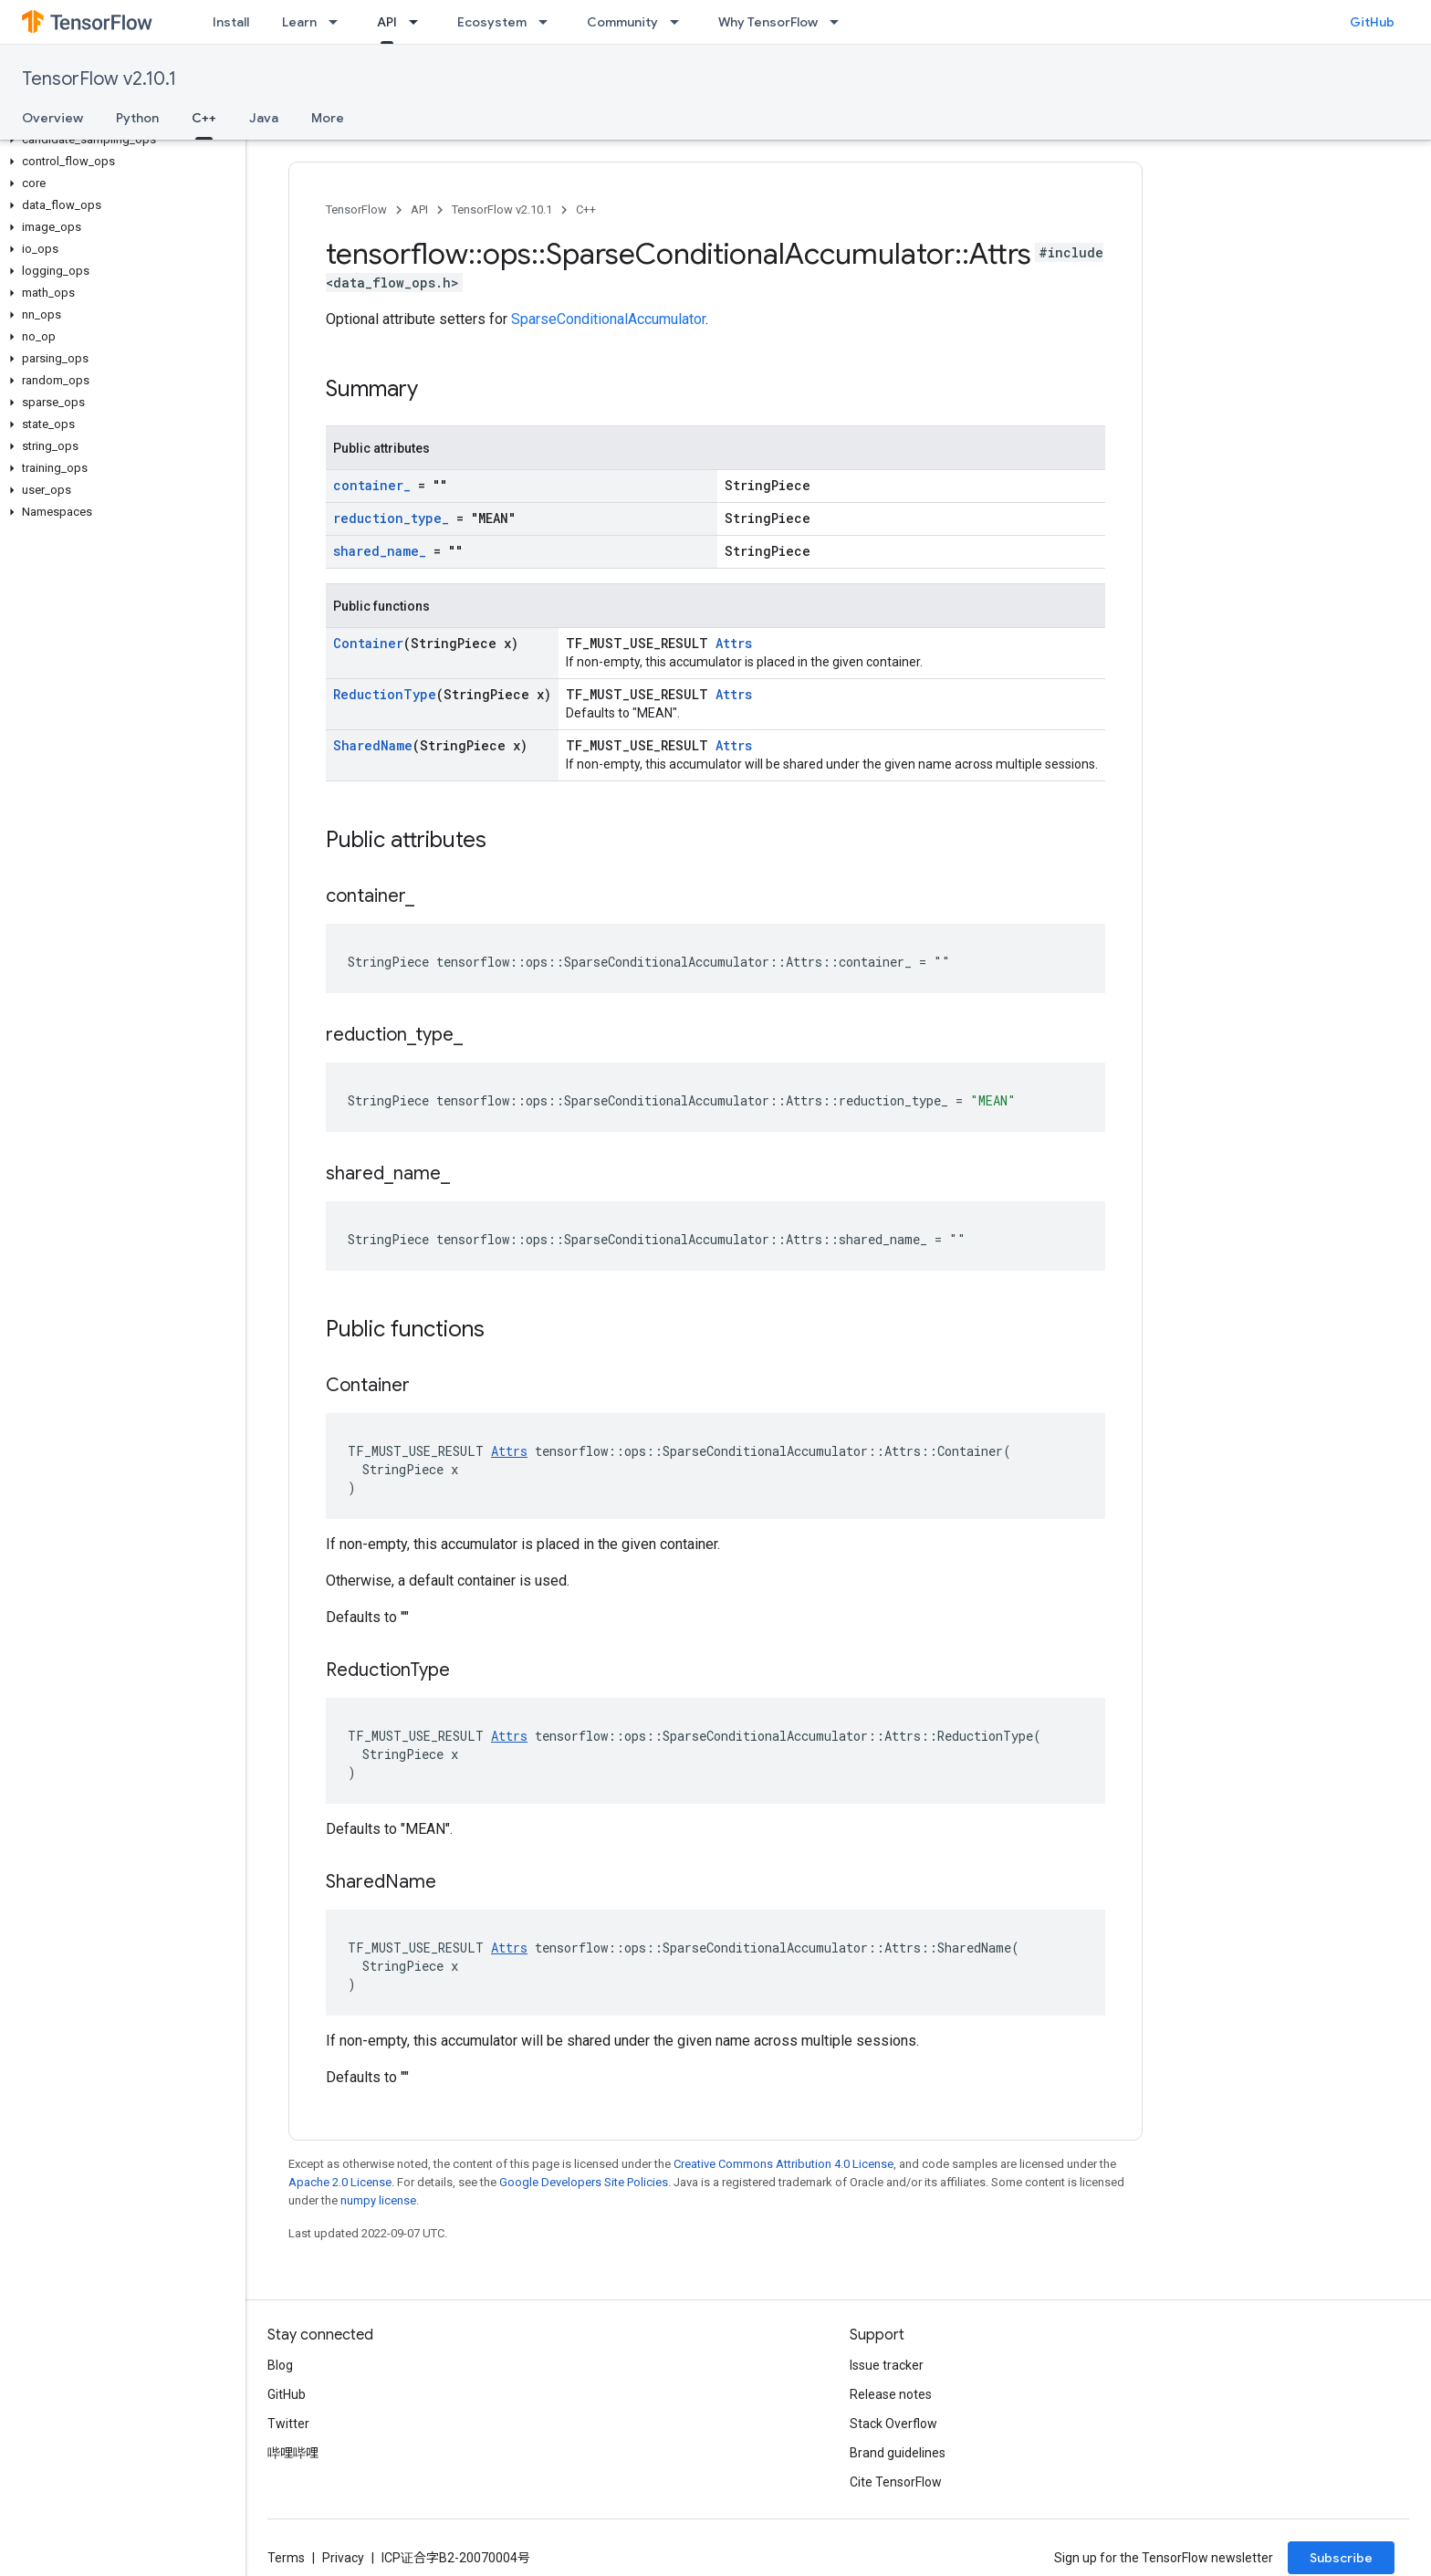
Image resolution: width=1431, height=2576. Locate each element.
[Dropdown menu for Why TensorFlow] (840, 22)
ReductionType (384, 694)
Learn (299, 22)
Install (231, 22)
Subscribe (1341, 2558)
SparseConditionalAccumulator (608, 319)
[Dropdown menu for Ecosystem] (548, 22)
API (419, 209)
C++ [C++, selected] (204, 118)
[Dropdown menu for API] (419, 22)
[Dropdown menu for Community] (680, 22)
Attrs (734, 643)
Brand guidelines (897, 2452)
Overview (52, 118)
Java (263, 118)
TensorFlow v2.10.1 (99, 79)
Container (368, 643)
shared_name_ (379, 551)
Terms (286, 2557)
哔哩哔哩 (293, 2452)
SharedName (373, 745)
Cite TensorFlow (896, 2482)
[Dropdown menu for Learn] (338, 22)
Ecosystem (492, 22)
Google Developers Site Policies (583, 2182)
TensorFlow (356, 209)
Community (622, 22)
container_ (372, 485)
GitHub (1372, 22)
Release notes (891, 2394)
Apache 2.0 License (340, 2182)
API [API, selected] (387, 22)
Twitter (288, 2423)
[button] (119, 140)
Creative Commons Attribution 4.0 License (783, 2164)
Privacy (343, 2557)
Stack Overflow (893, 2423)
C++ (586, 209)
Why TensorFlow (768, 22)
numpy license (378, 2200)
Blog (280, 2365)
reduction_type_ (391, 518)
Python (137, 118)
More (327, 118)
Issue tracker (887, 2365)
